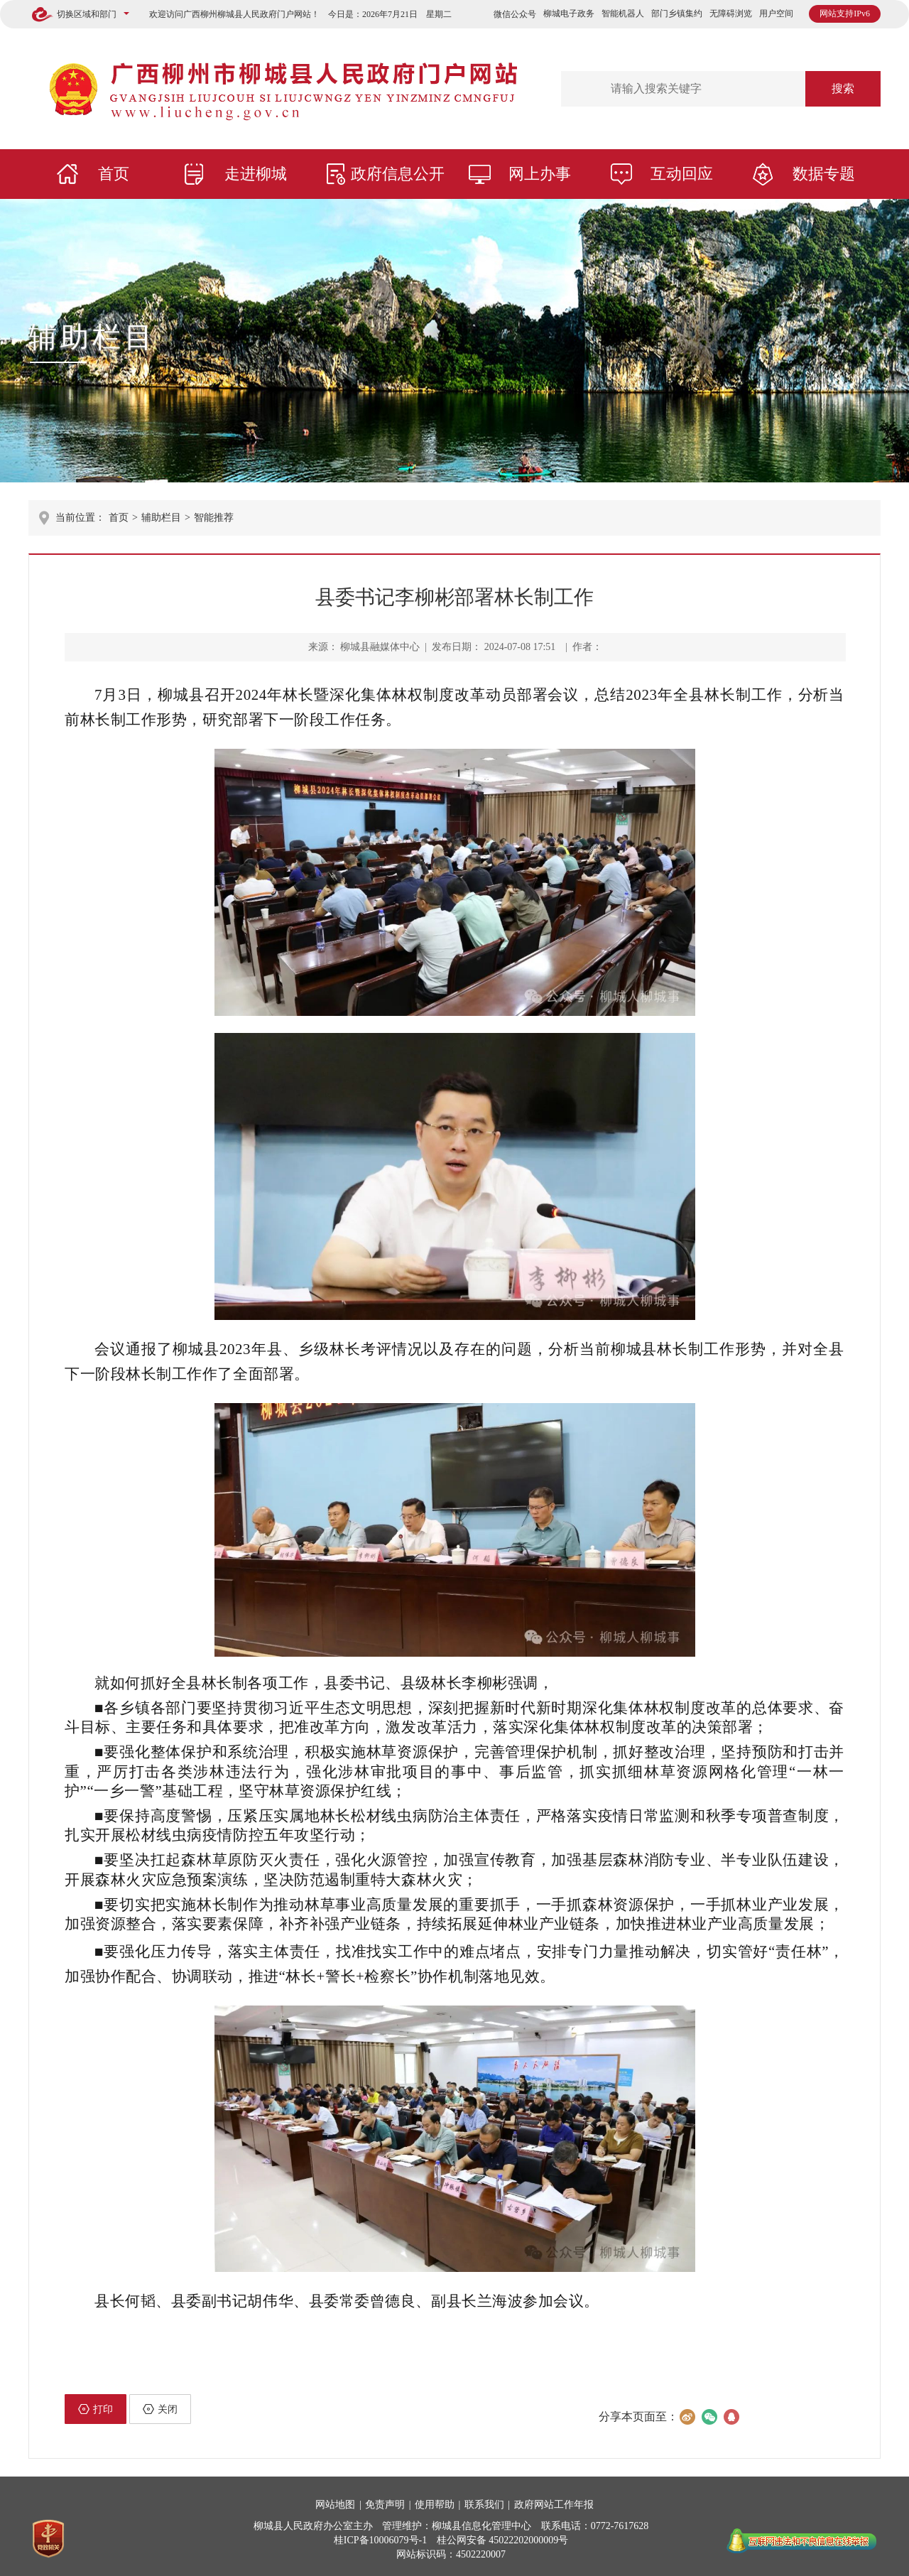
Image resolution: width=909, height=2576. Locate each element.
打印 (95, 2409)
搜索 (843, 88)
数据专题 (824, 174)
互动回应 (682, 174)
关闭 (160, 2409)
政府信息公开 (398, 174)
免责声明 (385, 2504)
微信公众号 (515, 14)
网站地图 (335, 2504)
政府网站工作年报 (554, 2504)
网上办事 (539, 174)
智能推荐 (214, 517)
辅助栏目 (92, 337)
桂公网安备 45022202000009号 (503, 2540)
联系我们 (484, 2504)
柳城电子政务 (568, 13)
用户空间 (776, 13)
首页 (113, 174)
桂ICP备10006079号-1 (380, 2540)
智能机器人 (623, 13)
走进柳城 (255, 174)
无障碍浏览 (730, 13)
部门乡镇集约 (676, 13)
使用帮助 (434, 2504)
